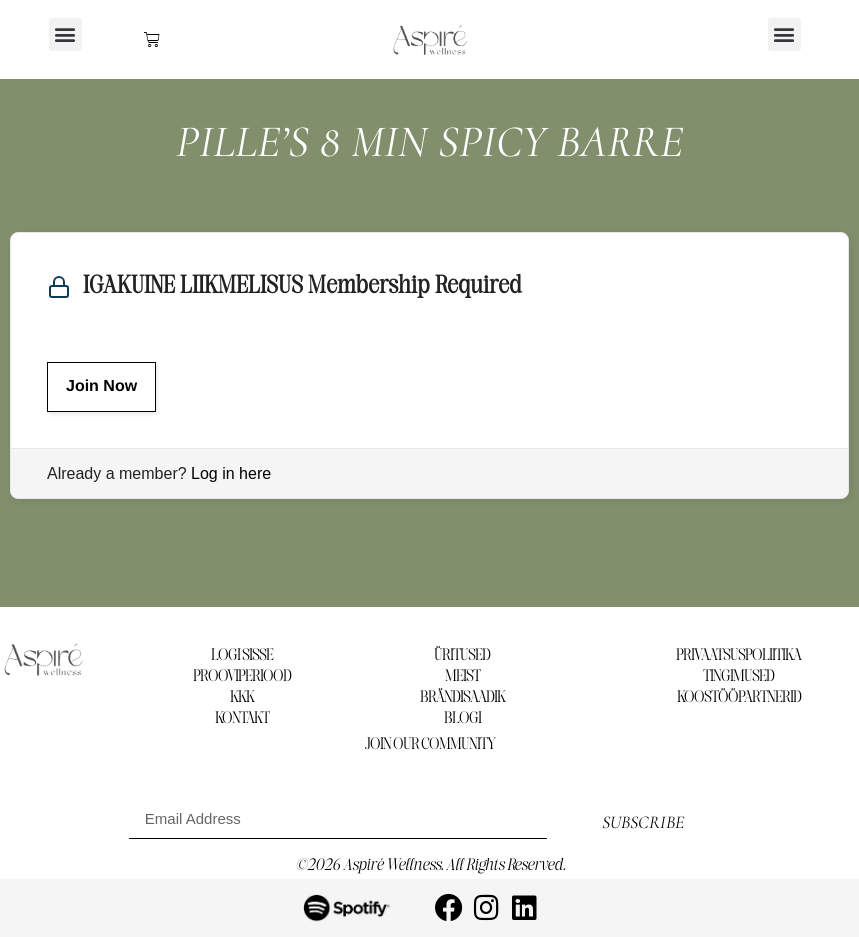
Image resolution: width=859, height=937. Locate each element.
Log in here (231, 473)
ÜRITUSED (462, 655)
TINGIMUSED (738, 676)
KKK (242, 697)
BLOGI (462, 718)
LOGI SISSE (242, 655)
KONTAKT (242, 718)
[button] (65, 34)
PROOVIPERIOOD (242, 676)
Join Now (101, 386)
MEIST (462, 676)
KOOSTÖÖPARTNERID (739, 697)
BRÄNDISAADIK (462, 697)
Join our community (430, 744)
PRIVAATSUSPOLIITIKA (738, 655)
